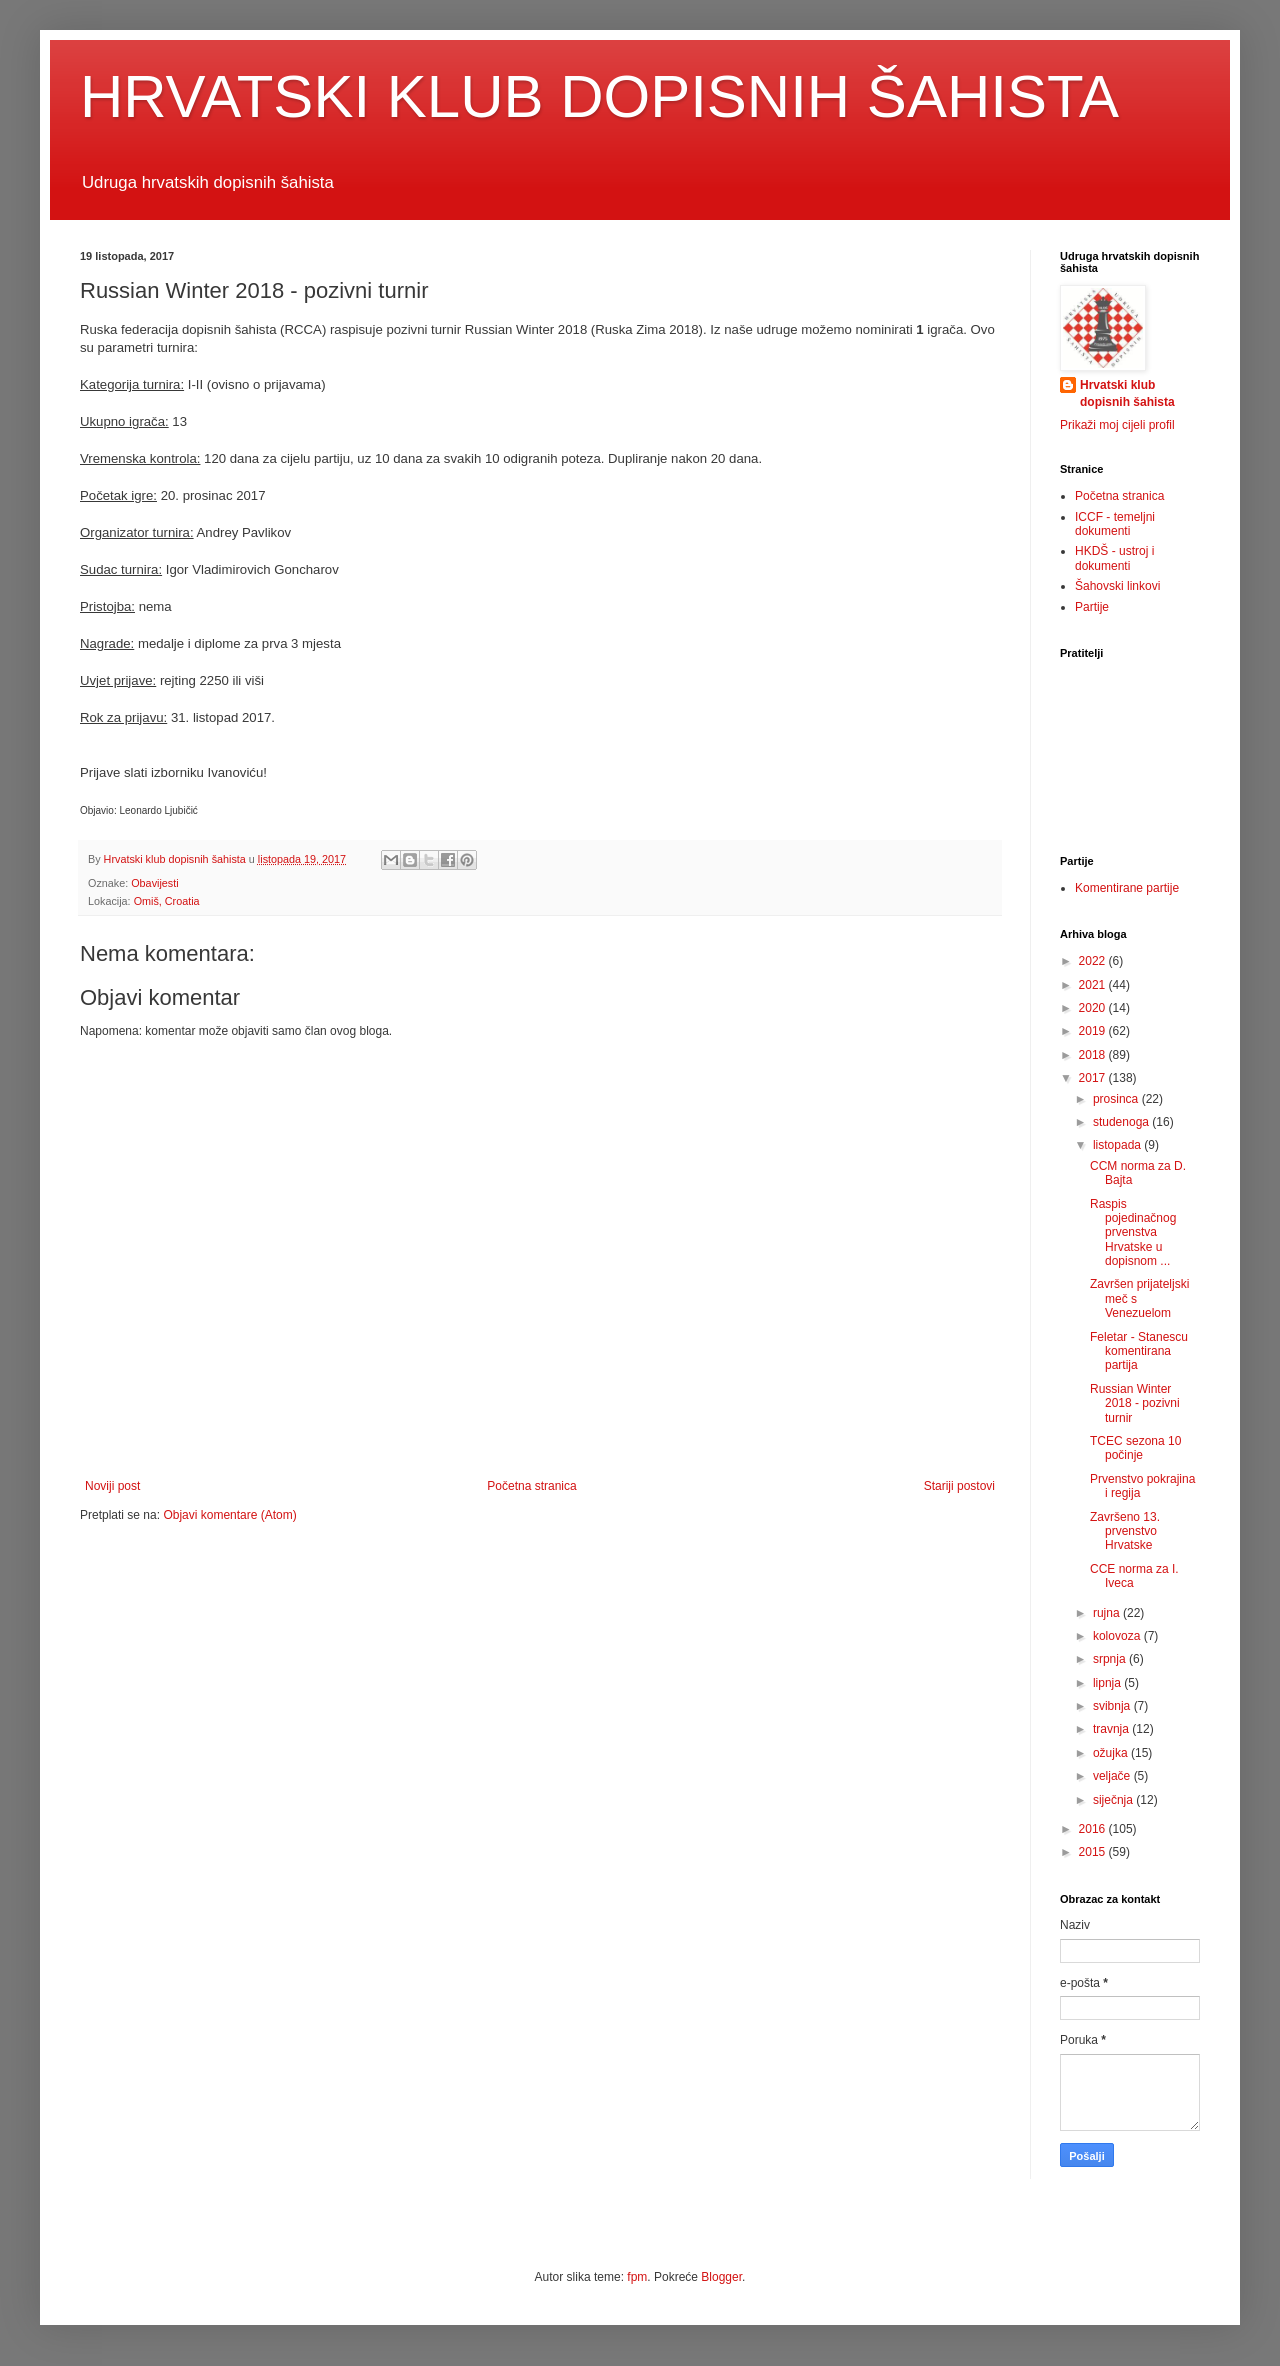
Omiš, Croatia (167, 901)
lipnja (1108, 1683)
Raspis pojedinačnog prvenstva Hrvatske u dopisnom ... (1133, 1233)
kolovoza (1118, 1636)
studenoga (1122, 1122)
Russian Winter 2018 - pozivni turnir (1135, 1403)
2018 (1094, 1055)
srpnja (1111, 1659)
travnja (1112, 1729)
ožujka (1112, 1753)
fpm (637, 2277)
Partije (1092, 607)
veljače (1113, 1776)
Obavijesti (154, 883)
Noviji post (112, 1486)
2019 (1094, 1031)
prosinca (1117, 1099)
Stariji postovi (959, 1486)
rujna (1108, 1613)
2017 (1094, 1078)
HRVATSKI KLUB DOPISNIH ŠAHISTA (599, 96)
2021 (1094, 985)
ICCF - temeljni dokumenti (1115, 524)
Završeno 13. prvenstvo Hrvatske (1125, 1531)
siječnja (1114, 1800)
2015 (1094, 1852)
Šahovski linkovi (1117, 586)
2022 (1094, 961)
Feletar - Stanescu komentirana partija (1139, 1351)
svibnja (1113, 1706)
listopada (1118, 1145)
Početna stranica (531, 1486)
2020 (1094, 1008)
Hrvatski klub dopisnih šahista (1127, 393)
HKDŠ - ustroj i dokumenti (1114, 558)
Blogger (721, 2277)
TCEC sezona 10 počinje (1135, 1448)
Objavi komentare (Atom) (229, 1515)
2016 (1094, 1829)
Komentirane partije (1127, 888)
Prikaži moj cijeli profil (1117, 425)
